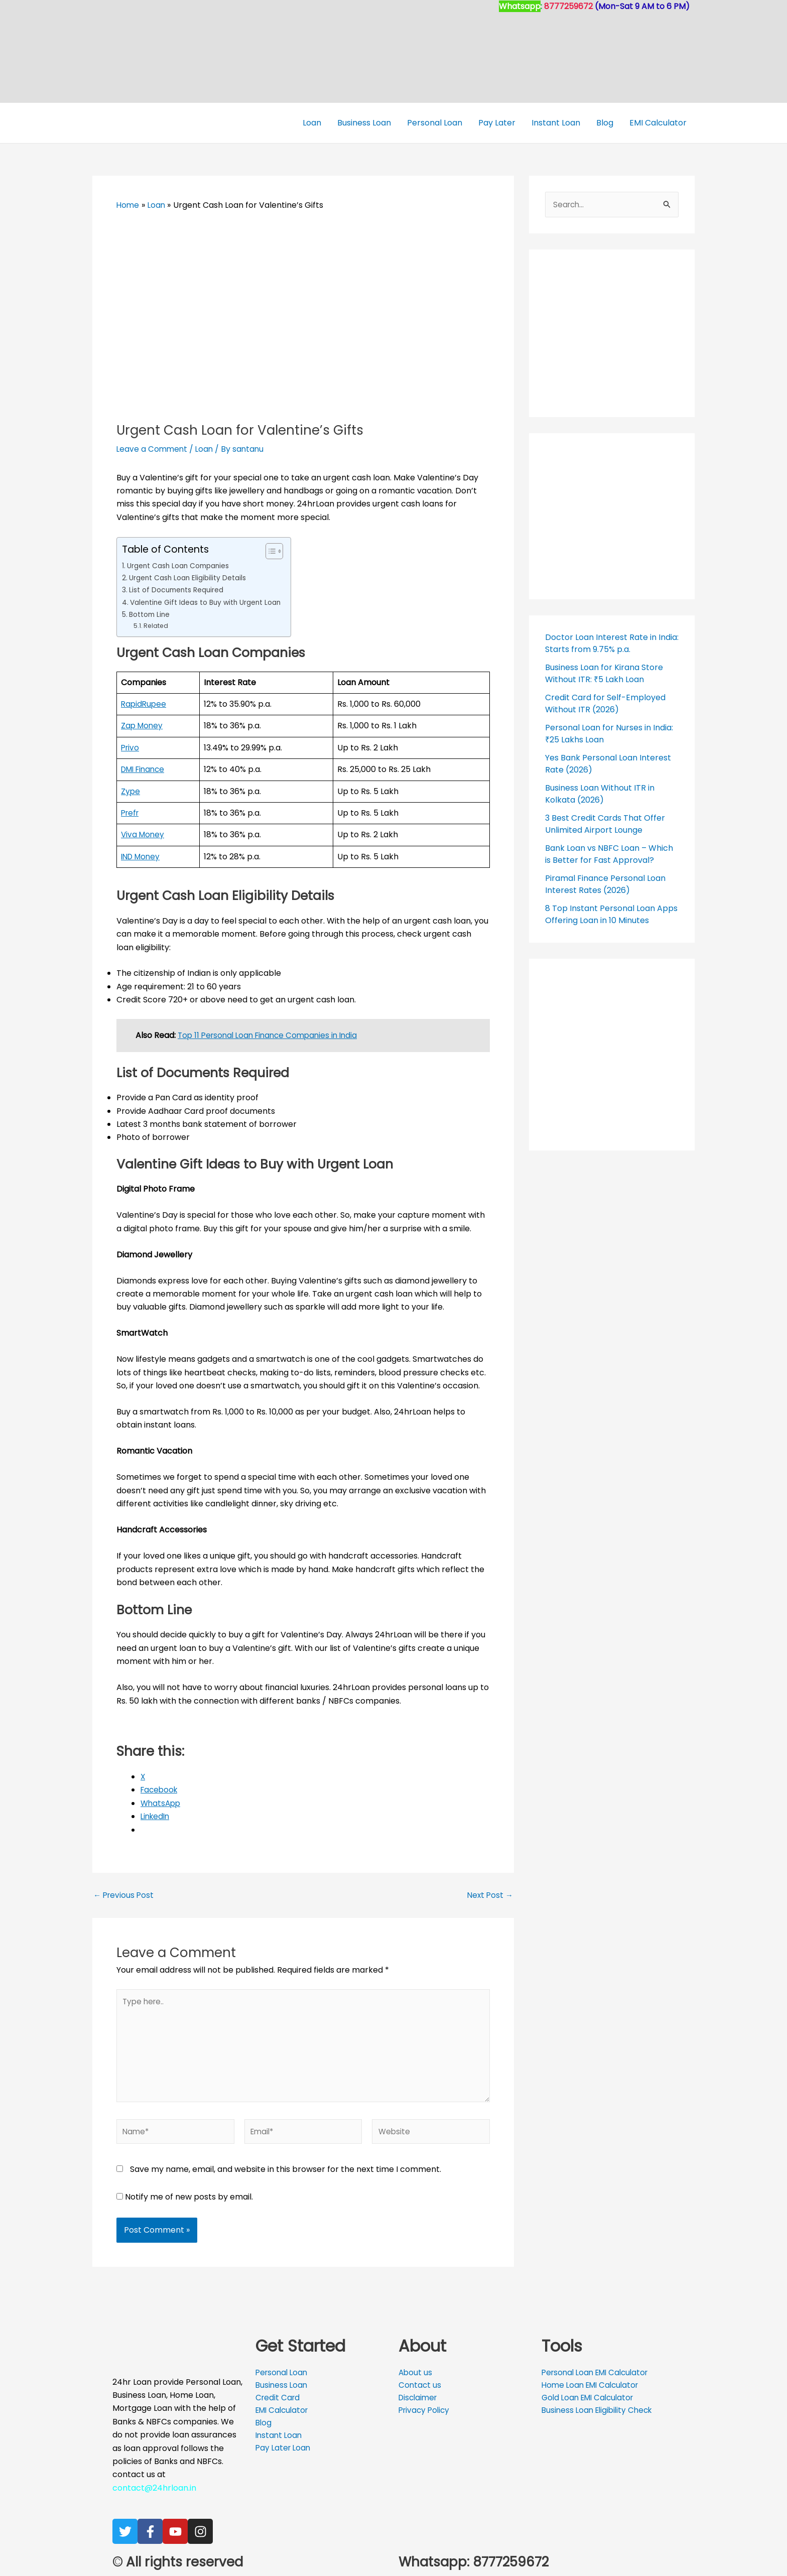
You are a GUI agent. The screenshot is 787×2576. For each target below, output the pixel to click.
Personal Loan (434, 122)
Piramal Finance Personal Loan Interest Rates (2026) (605, 884)
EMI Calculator (658, 122)
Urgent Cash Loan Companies (181, 566)
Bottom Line (152, 614)
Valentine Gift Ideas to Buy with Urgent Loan (210, 602)
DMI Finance (145, 769)
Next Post (489, 1895)
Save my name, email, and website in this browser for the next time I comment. (285, 2176)
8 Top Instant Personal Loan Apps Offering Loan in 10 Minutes (611, 914)
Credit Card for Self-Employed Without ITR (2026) (605, 703)
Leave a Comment (152, 449)
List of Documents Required (179, 590)
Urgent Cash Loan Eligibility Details (190, 578)
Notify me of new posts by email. (189, 2204)
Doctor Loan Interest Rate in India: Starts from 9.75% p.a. (612, 643)
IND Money (142, 856)
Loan (312, 122)
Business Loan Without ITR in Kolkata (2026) (599, 794)
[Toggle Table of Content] (278, 551)
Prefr (131, 813)
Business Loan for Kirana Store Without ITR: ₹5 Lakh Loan (604, 673)
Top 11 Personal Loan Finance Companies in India (272, 1035)
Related (156, 625)
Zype (131, 791)
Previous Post (124, 1895)
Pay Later (496, 122)
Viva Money (143, 834)
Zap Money (143, 725)
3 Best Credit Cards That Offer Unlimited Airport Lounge (605, 824)
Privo (131, 747)
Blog (604, 122)
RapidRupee (144, 704)
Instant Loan (556, 122)
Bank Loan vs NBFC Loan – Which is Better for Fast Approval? (609, 854)
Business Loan (364, 122)
